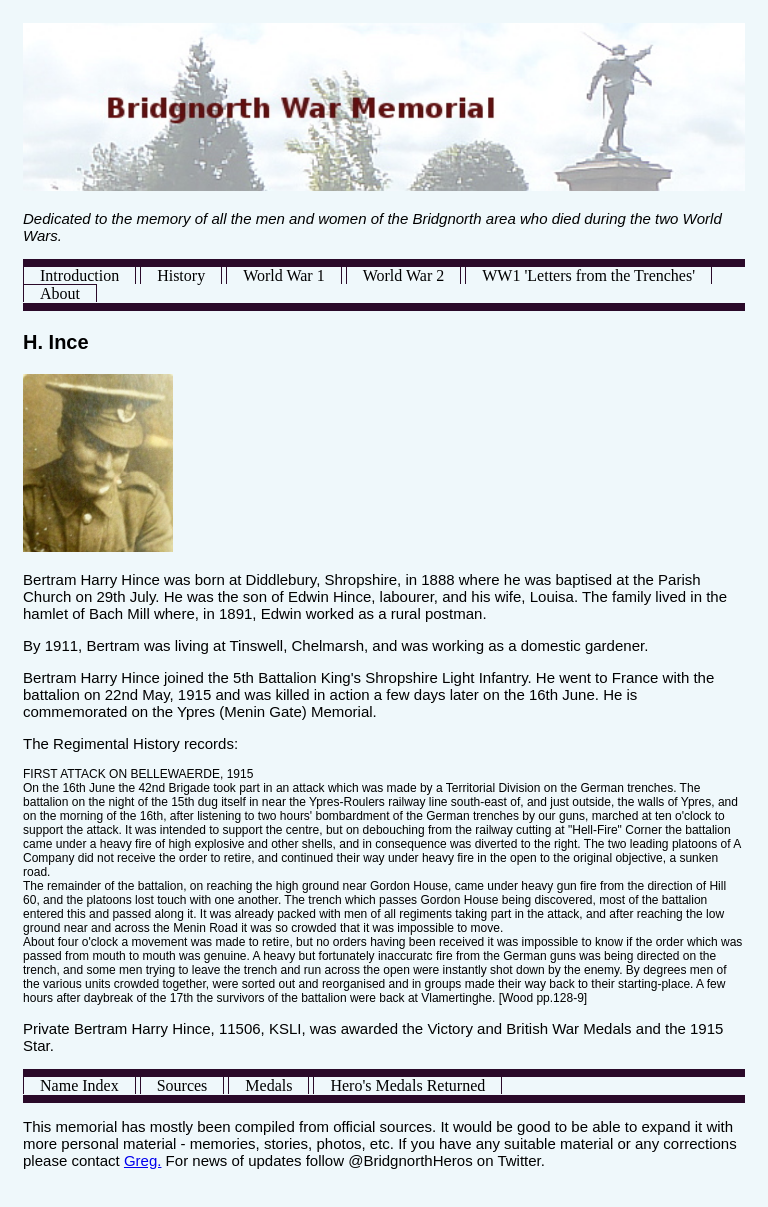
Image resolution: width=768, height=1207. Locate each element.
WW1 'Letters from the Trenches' (588, 275)
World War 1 (284, 275)
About (60, 293)
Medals (268, 1085)
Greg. (143, 1160)
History (181, 275)
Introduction (79, 275)
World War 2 (404, 275)
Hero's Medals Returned (407, 1085)
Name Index (79, 1085)
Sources (182, 1085)
